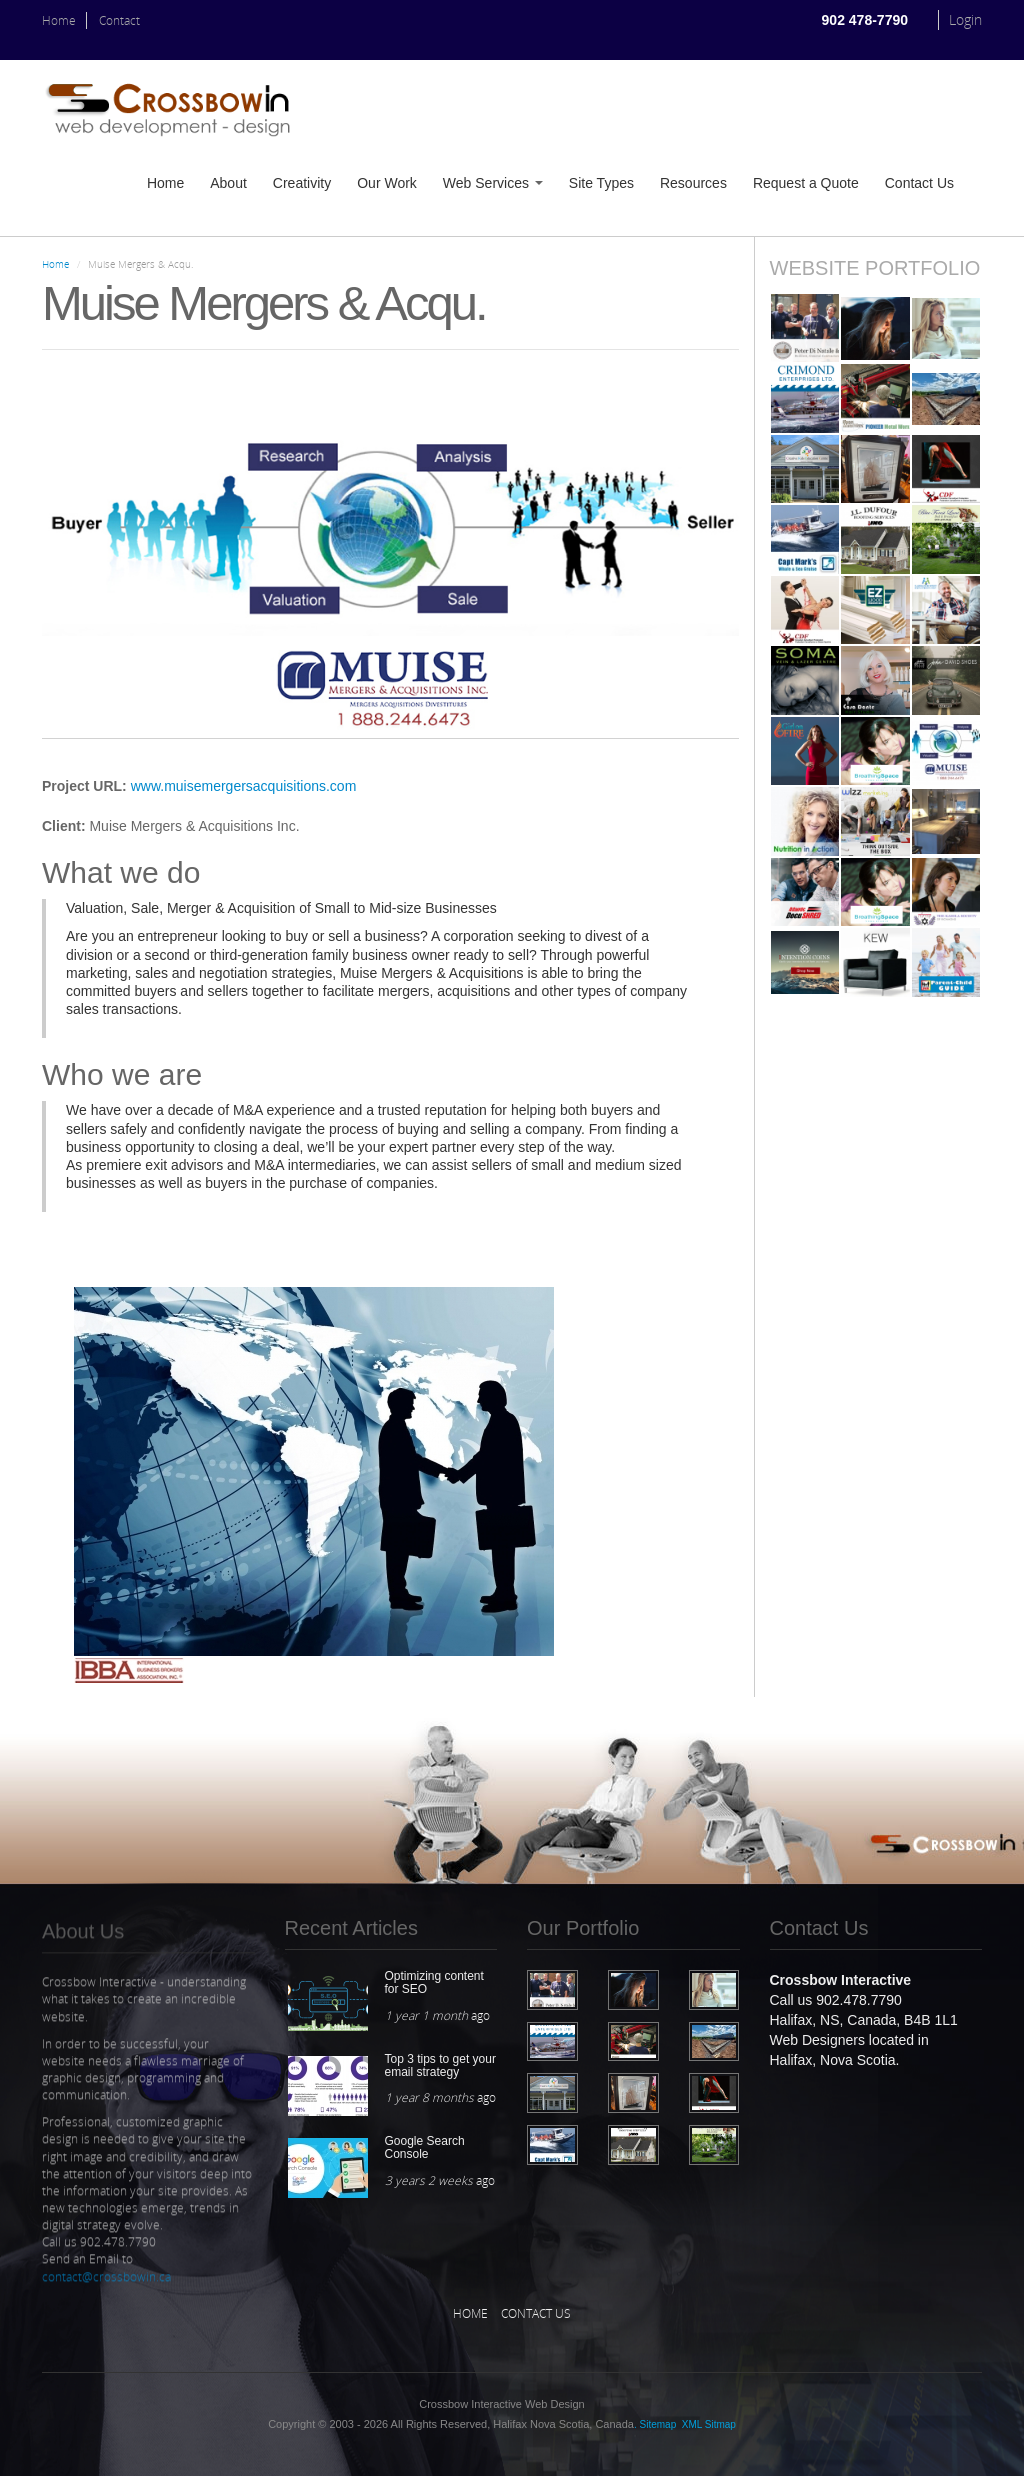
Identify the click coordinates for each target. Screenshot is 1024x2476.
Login (965, 19)
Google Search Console (425, 2147)
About (228, 183)
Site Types (601, 183)
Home (59, 20)
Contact (119, 20)
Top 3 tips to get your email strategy (440, 2065)
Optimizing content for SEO (434, 1982)
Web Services (493, 183)
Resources (693, 183)
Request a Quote (806, 183)
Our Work (387, 183)
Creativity (302, 183)
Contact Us (919, 183)
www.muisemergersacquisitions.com (244, 786)
